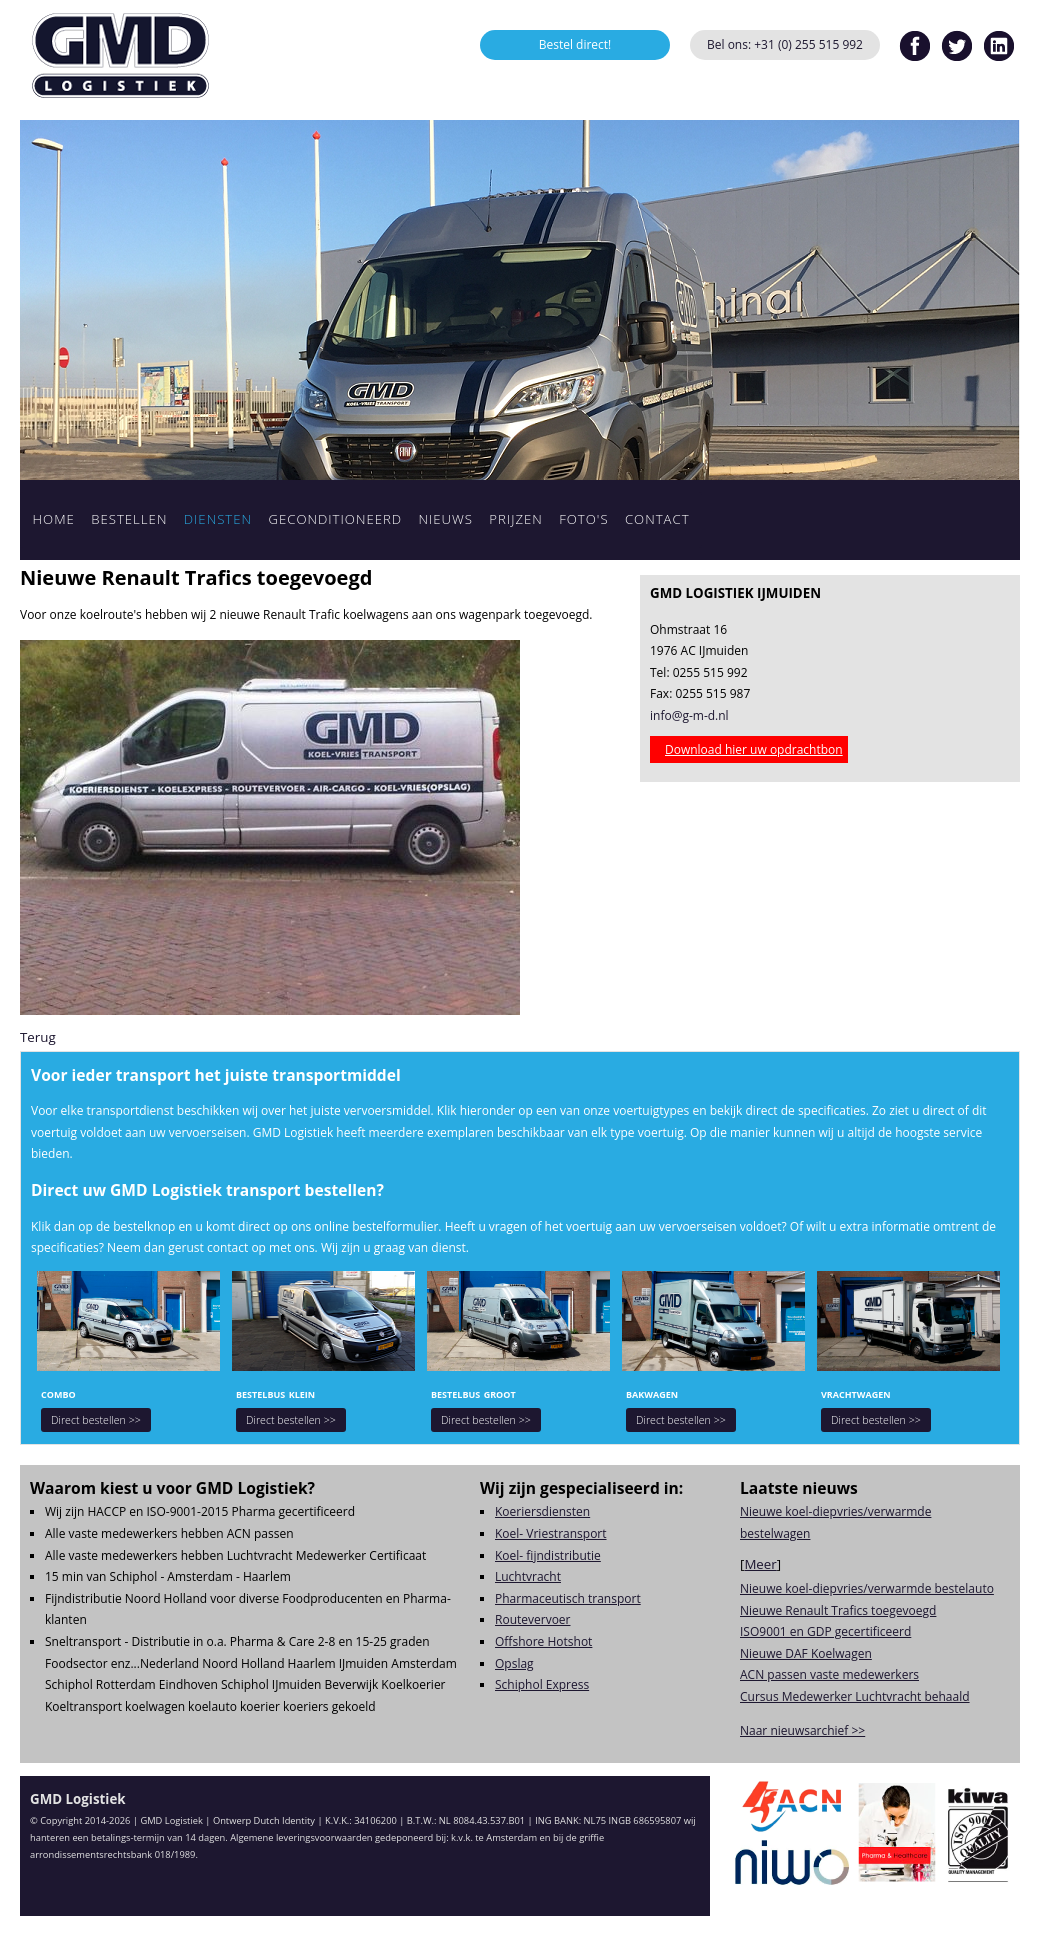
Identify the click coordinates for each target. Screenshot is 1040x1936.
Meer (760, 1564)
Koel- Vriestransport (551, 1533)
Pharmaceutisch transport (568, 1598)
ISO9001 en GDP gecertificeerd (825, 1631)
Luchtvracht (528, 1576)
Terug (38, 1037)
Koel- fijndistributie (548, 1555)
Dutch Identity (284, 1820)
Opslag (514, 1663)
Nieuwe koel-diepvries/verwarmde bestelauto (867, 1588)
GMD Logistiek (120, 55)
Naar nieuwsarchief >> (802, 1730)
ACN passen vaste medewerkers (829, 1674)
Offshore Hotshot (543, 1641)
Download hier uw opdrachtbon (754, 749)
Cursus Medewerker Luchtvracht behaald (855, 1696)
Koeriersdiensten (542, 1511)
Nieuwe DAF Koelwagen (806, 1653)
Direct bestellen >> (96, 1420)
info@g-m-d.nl (689, 715)
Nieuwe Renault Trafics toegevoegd (838, 1610)
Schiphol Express (542, 1684)
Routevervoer (533, 1619)
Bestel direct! (575, 44)
